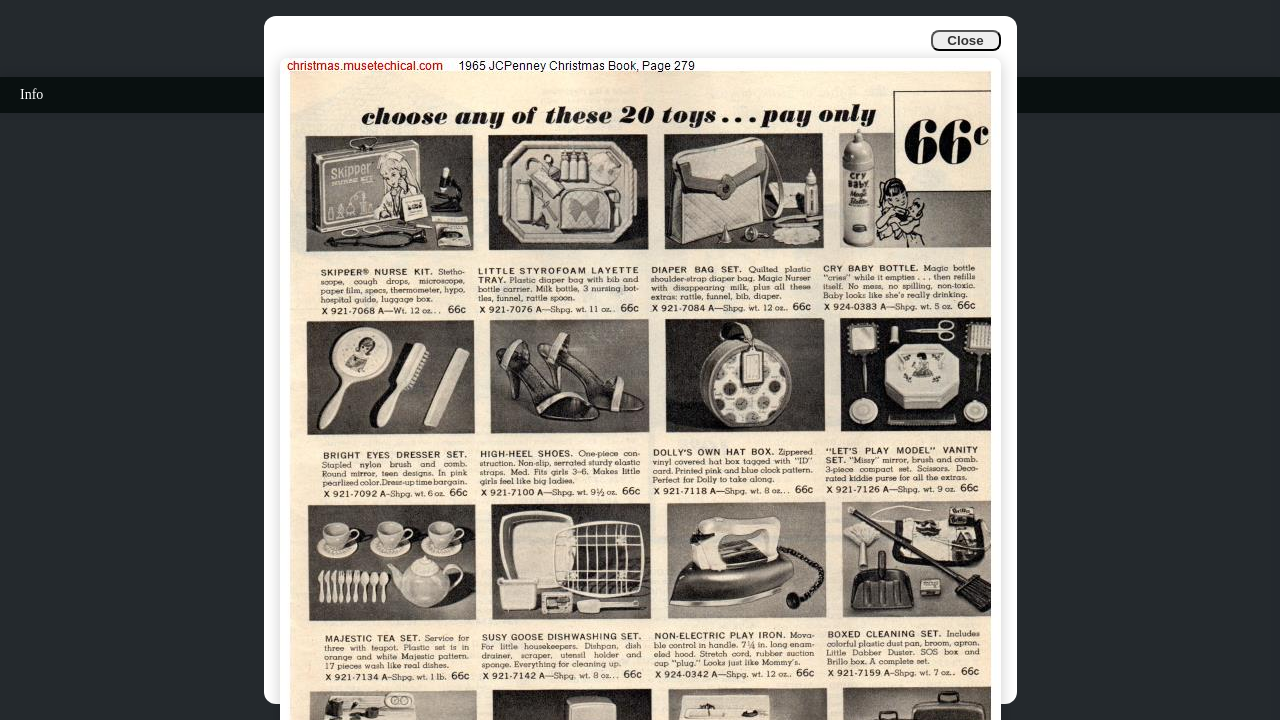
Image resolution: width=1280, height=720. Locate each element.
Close (965, 40)
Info (31, 94)
